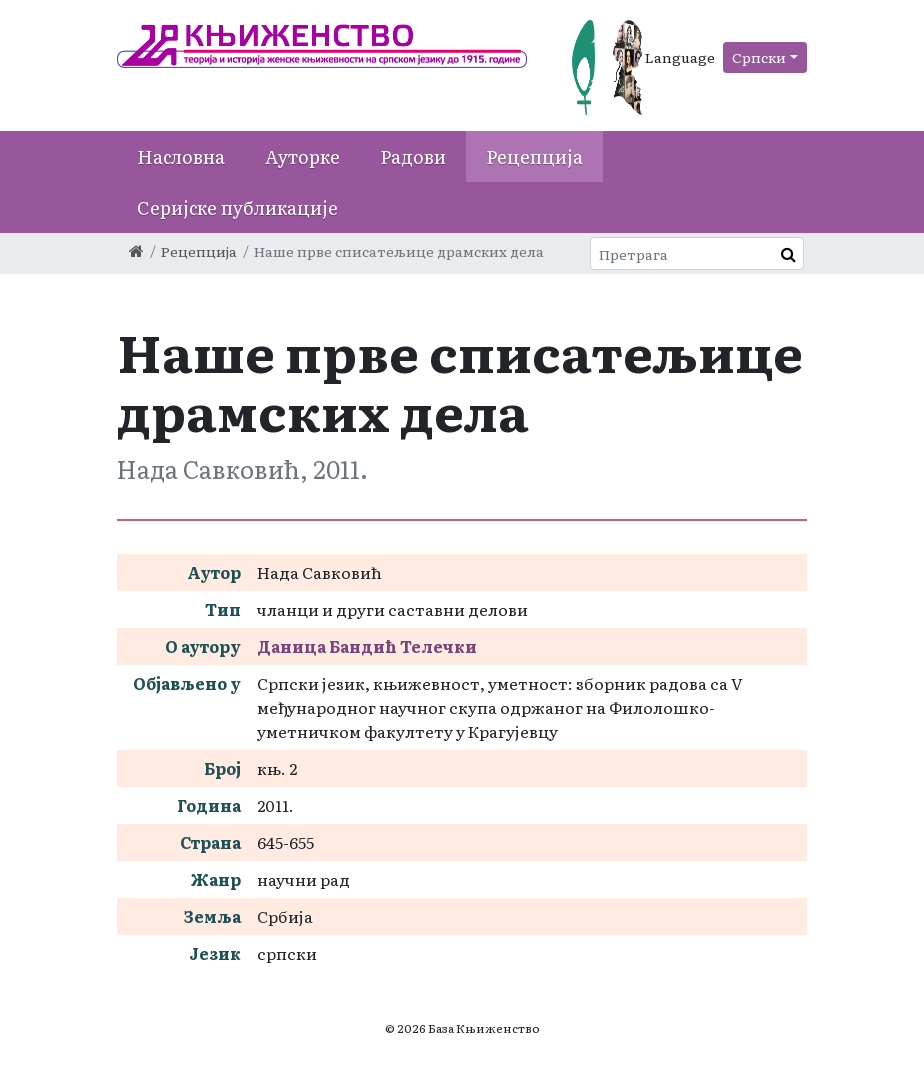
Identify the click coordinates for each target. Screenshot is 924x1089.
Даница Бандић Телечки (367, 646)
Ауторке (302, 156)
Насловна (181, 156)
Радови (413, 156)
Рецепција (534, 156)
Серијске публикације (237, 207)
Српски (759, 57)
